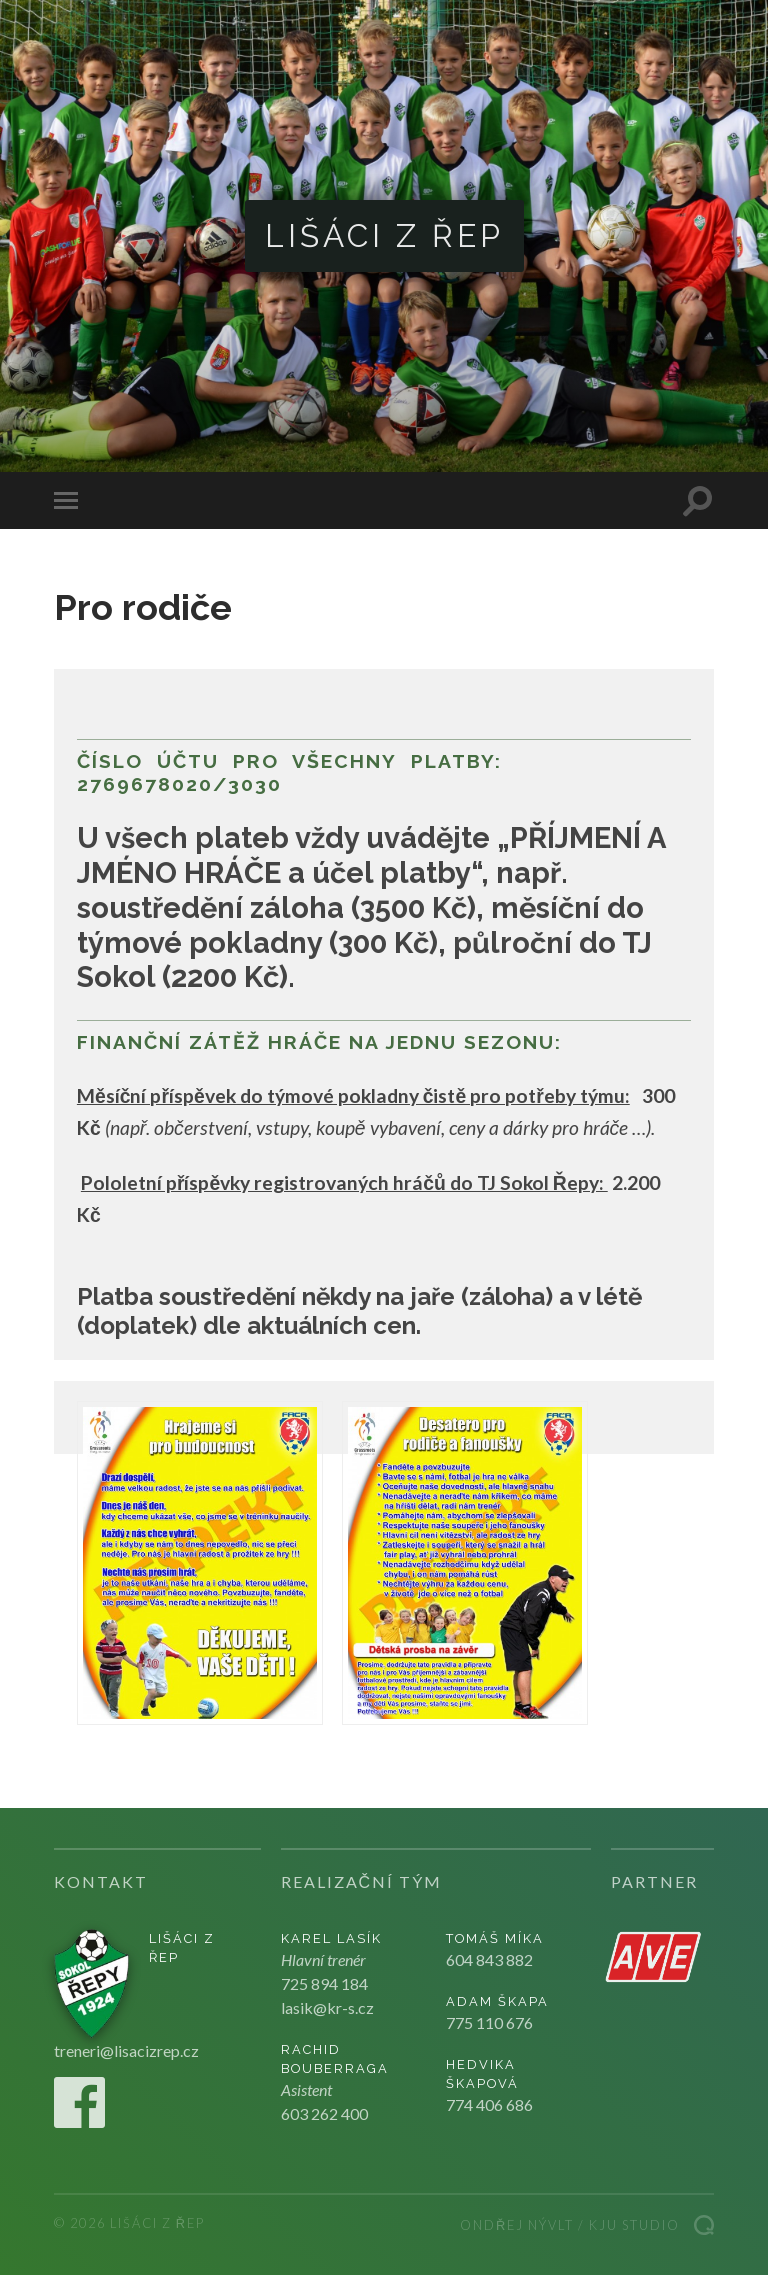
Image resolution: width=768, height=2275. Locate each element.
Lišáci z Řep (384, 235)
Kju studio (634, 2225)
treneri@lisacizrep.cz (126, 2050)
